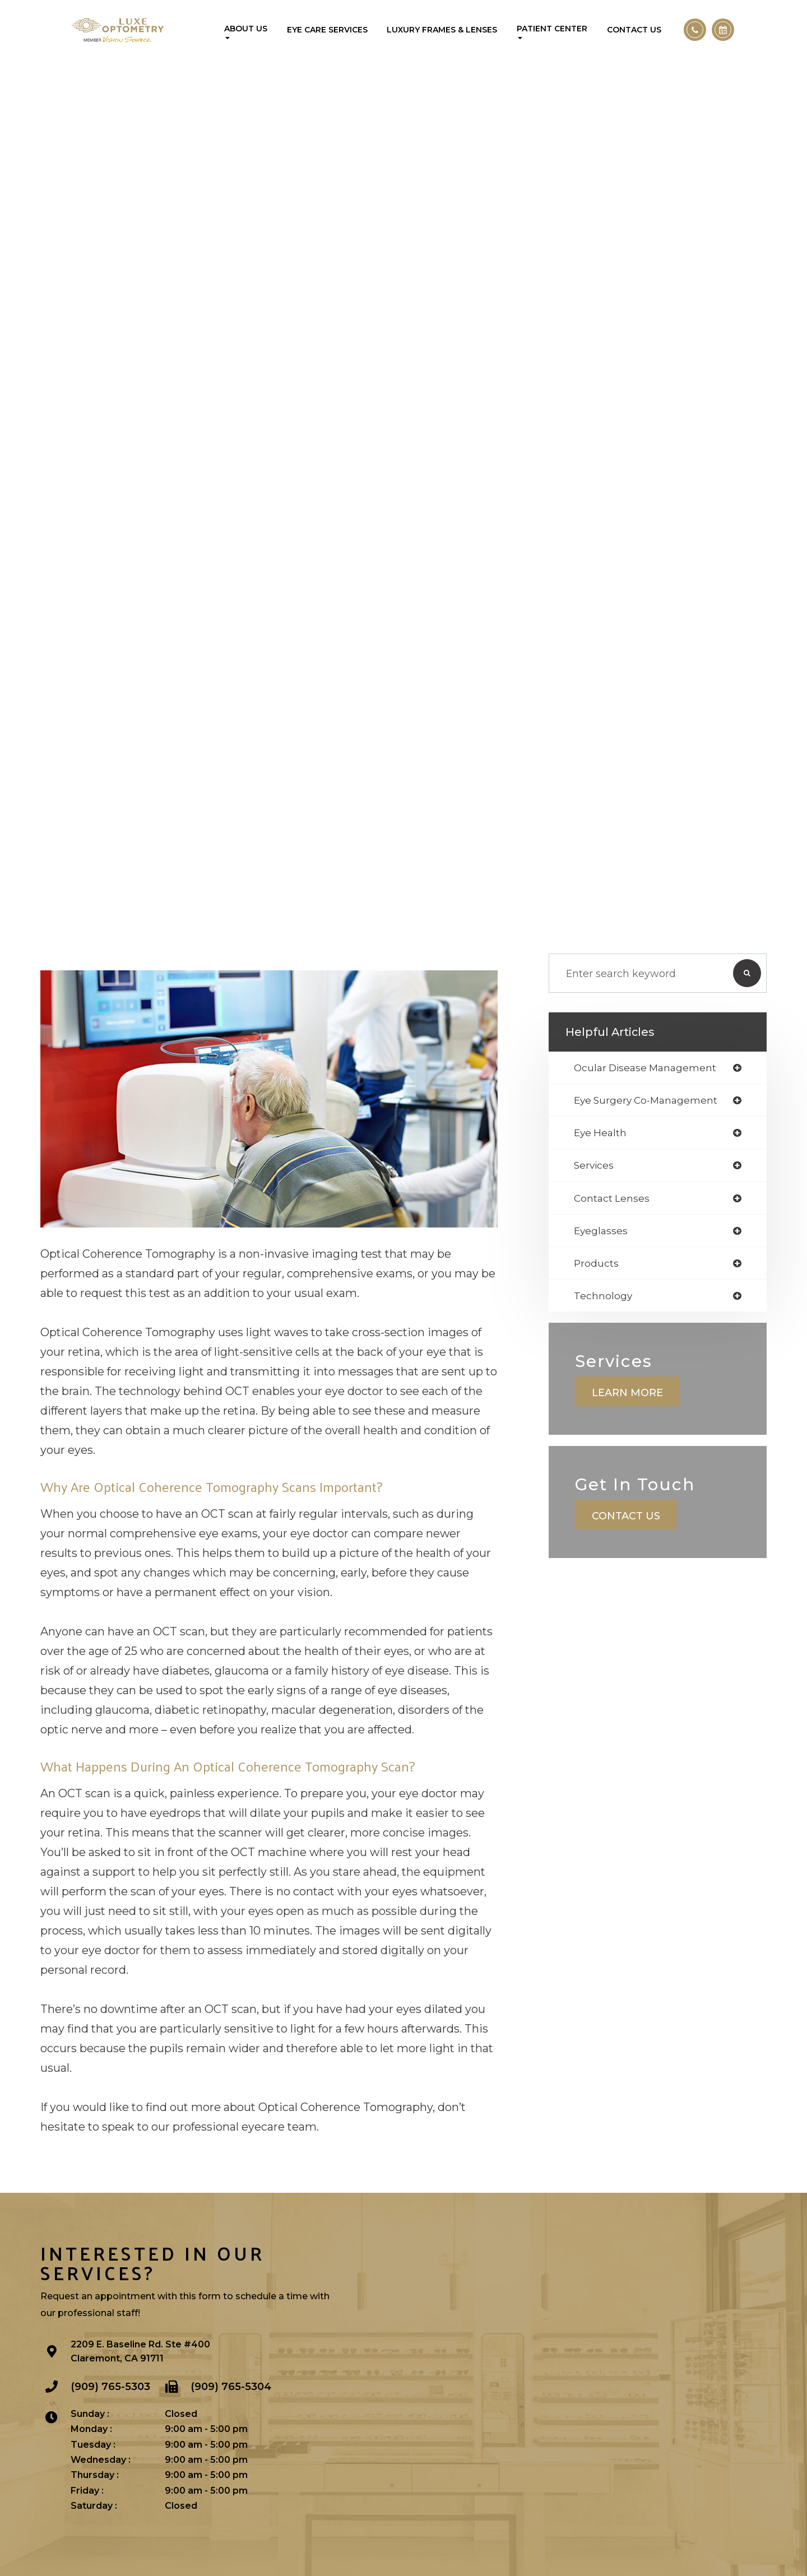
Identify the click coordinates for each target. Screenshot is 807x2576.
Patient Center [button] (552, 31)
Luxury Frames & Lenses (442, 30)
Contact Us (634, 30)
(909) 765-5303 (110, 2386)
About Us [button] (245, 31)
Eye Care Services (327, 30)
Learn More (627, 1397)
